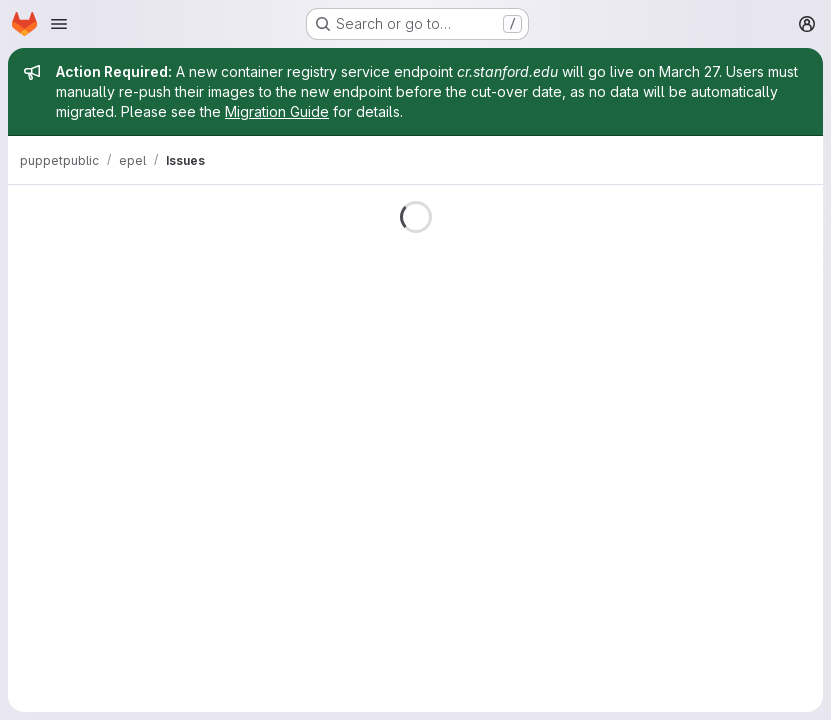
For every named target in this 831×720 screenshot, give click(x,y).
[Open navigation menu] (59, 24)
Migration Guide (277, 111)
